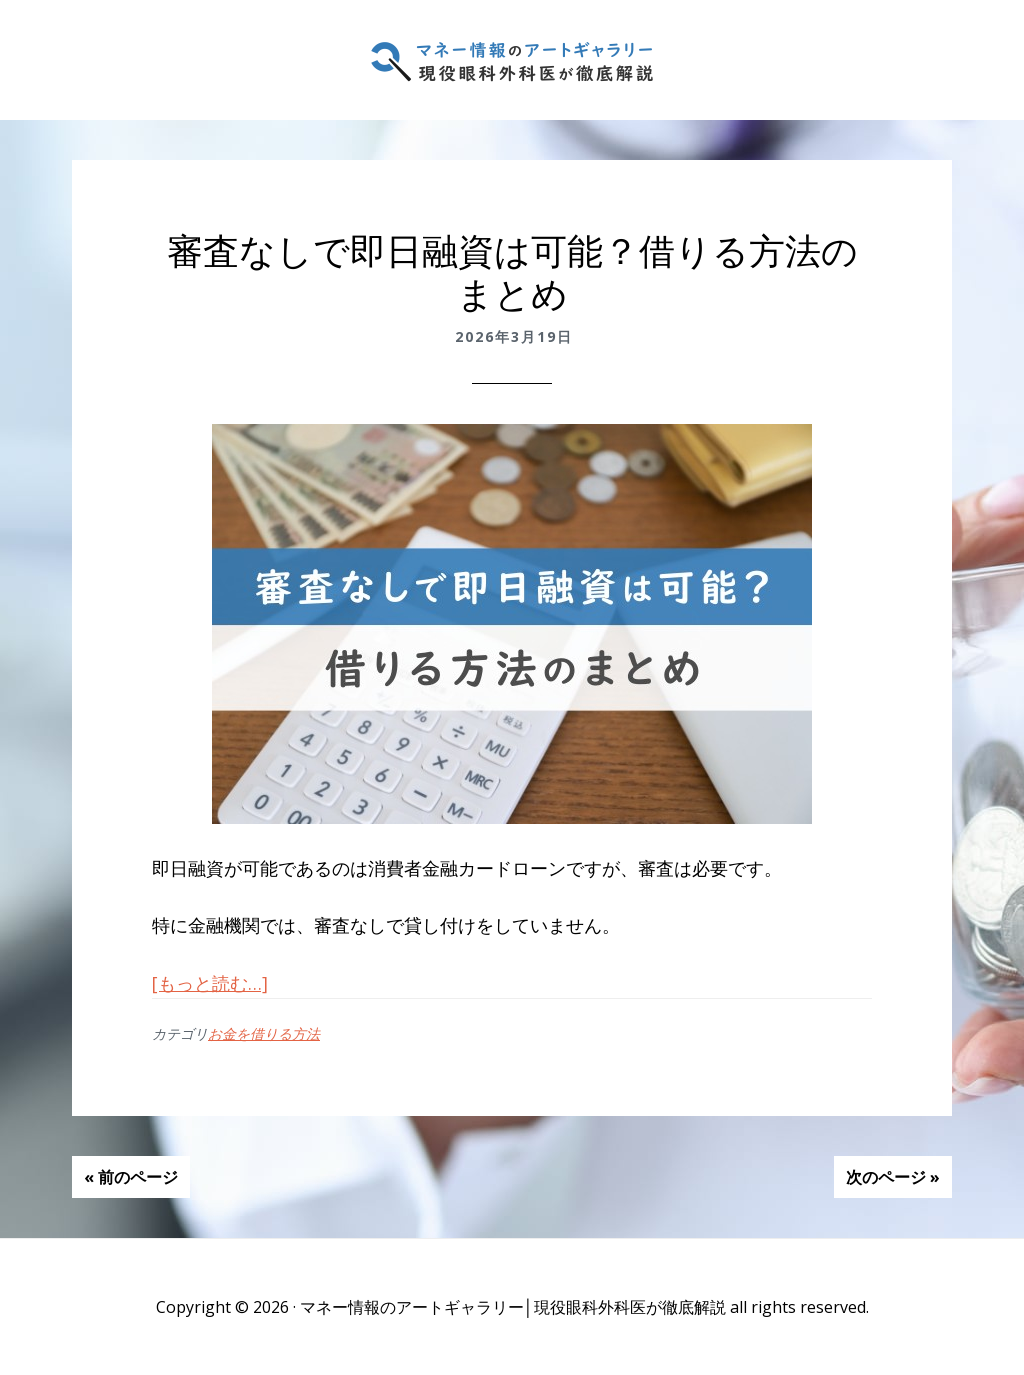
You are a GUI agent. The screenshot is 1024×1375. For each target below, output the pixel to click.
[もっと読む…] (210, 983)
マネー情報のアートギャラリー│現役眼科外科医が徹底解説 (512, 60)
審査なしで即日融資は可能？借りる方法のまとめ (512, 273)
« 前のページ (131, 1177)
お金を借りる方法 (264, 1033)
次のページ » (893, 1177)
